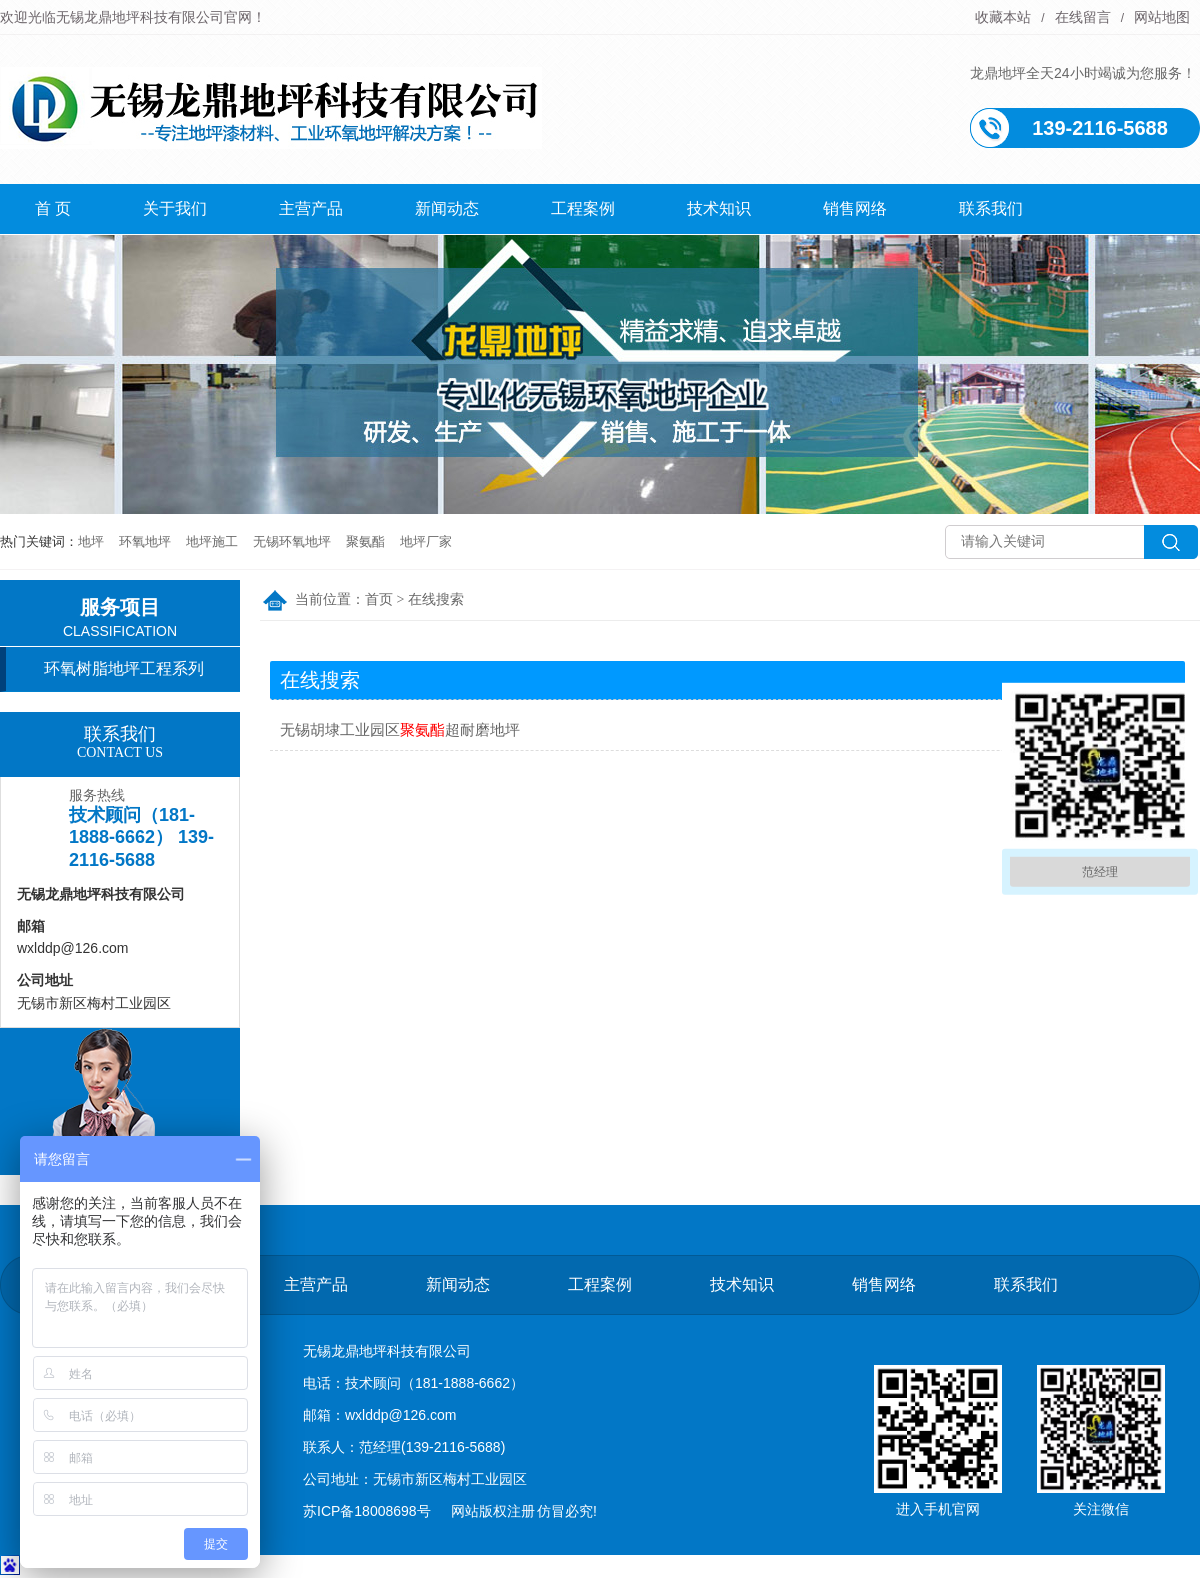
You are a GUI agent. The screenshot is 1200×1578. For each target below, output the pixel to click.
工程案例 (583, 208)
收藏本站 (1003, 17)
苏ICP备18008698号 (367, 1511)
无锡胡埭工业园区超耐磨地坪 (400, 729)
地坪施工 (212, 541)
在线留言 (1083, 17)
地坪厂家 (426, 541)
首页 (379, 599)
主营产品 (311, 208)
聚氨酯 (365, 541)
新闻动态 (447, 208)
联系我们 (991, 208)
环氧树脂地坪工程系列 (124, 668)
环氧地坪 (145, 541)
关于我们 (175, 208)
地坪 (91, 541)
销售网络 (855, 208)
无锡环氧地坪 (292, 541)
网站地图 (1162, 17)
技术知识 (719, 208)
